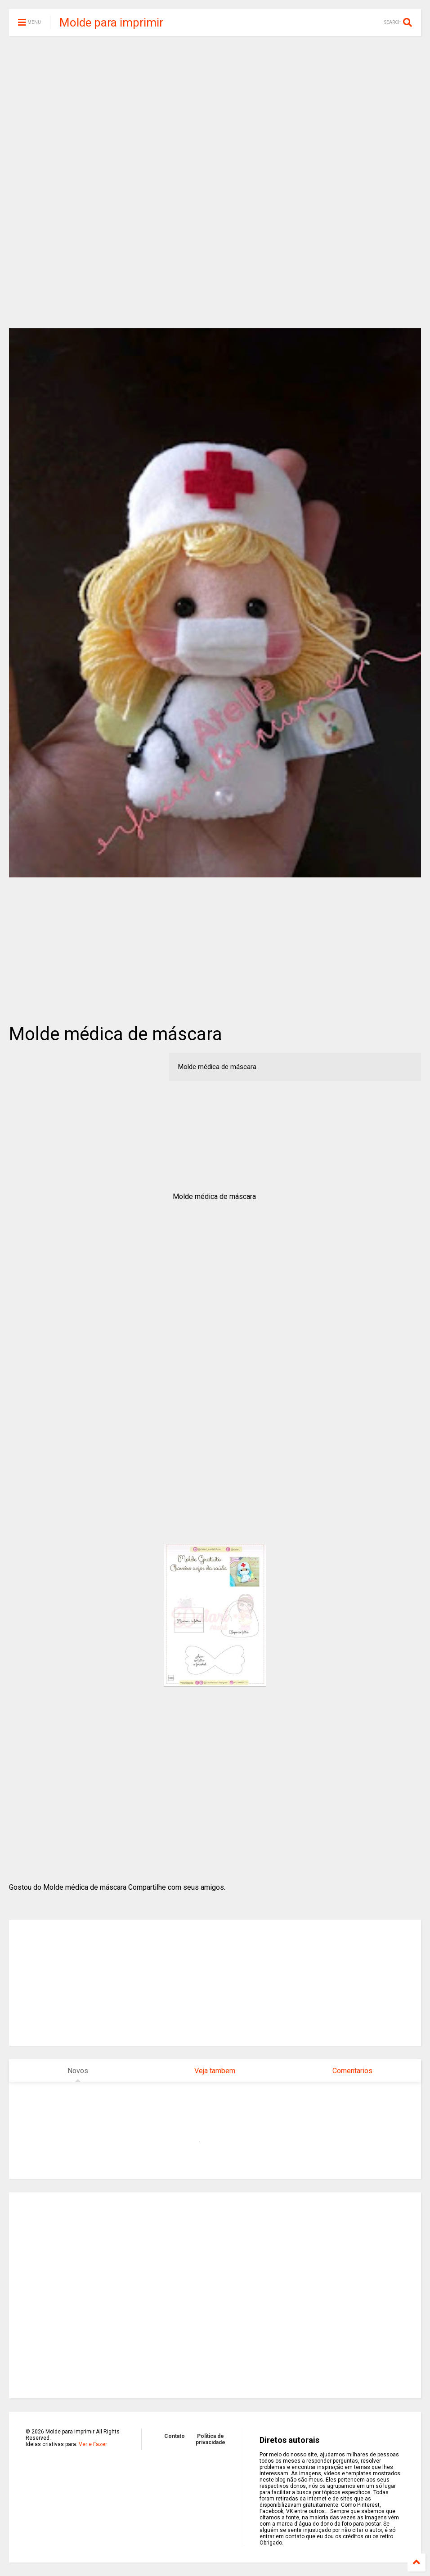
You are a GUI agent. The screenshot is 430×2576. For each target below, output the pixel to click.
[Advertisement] (215, 112)
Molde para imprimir (111, 22)
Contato (174, 2436)
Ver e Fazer (93, 2444)
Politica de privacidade (210, 2439)
